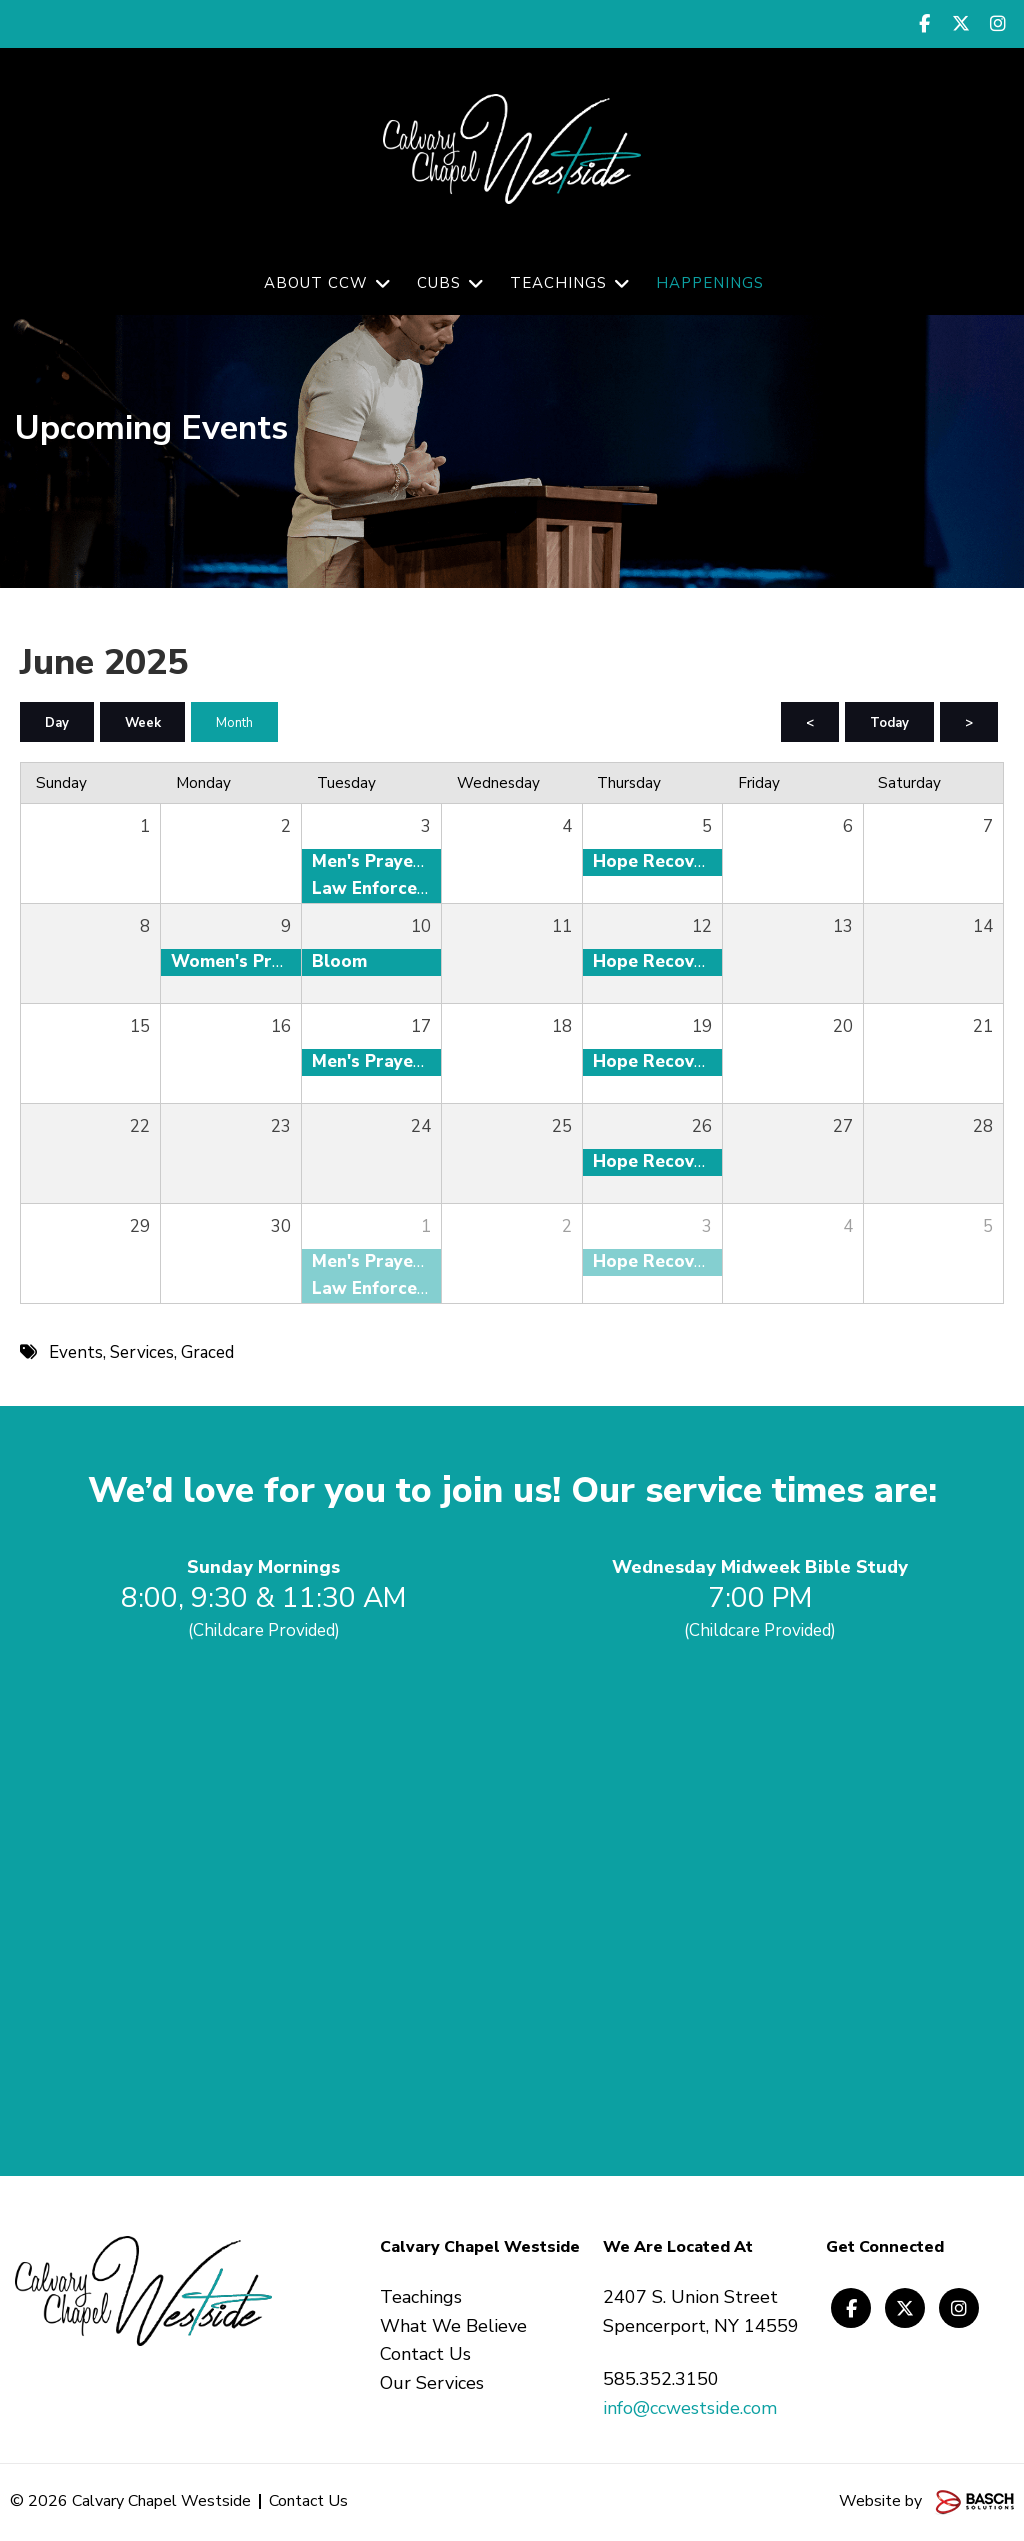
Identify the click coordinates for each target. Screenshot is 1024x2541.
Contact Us (308, 2502)
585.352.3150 (661, 2380)
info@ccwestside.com (690, 2409)
